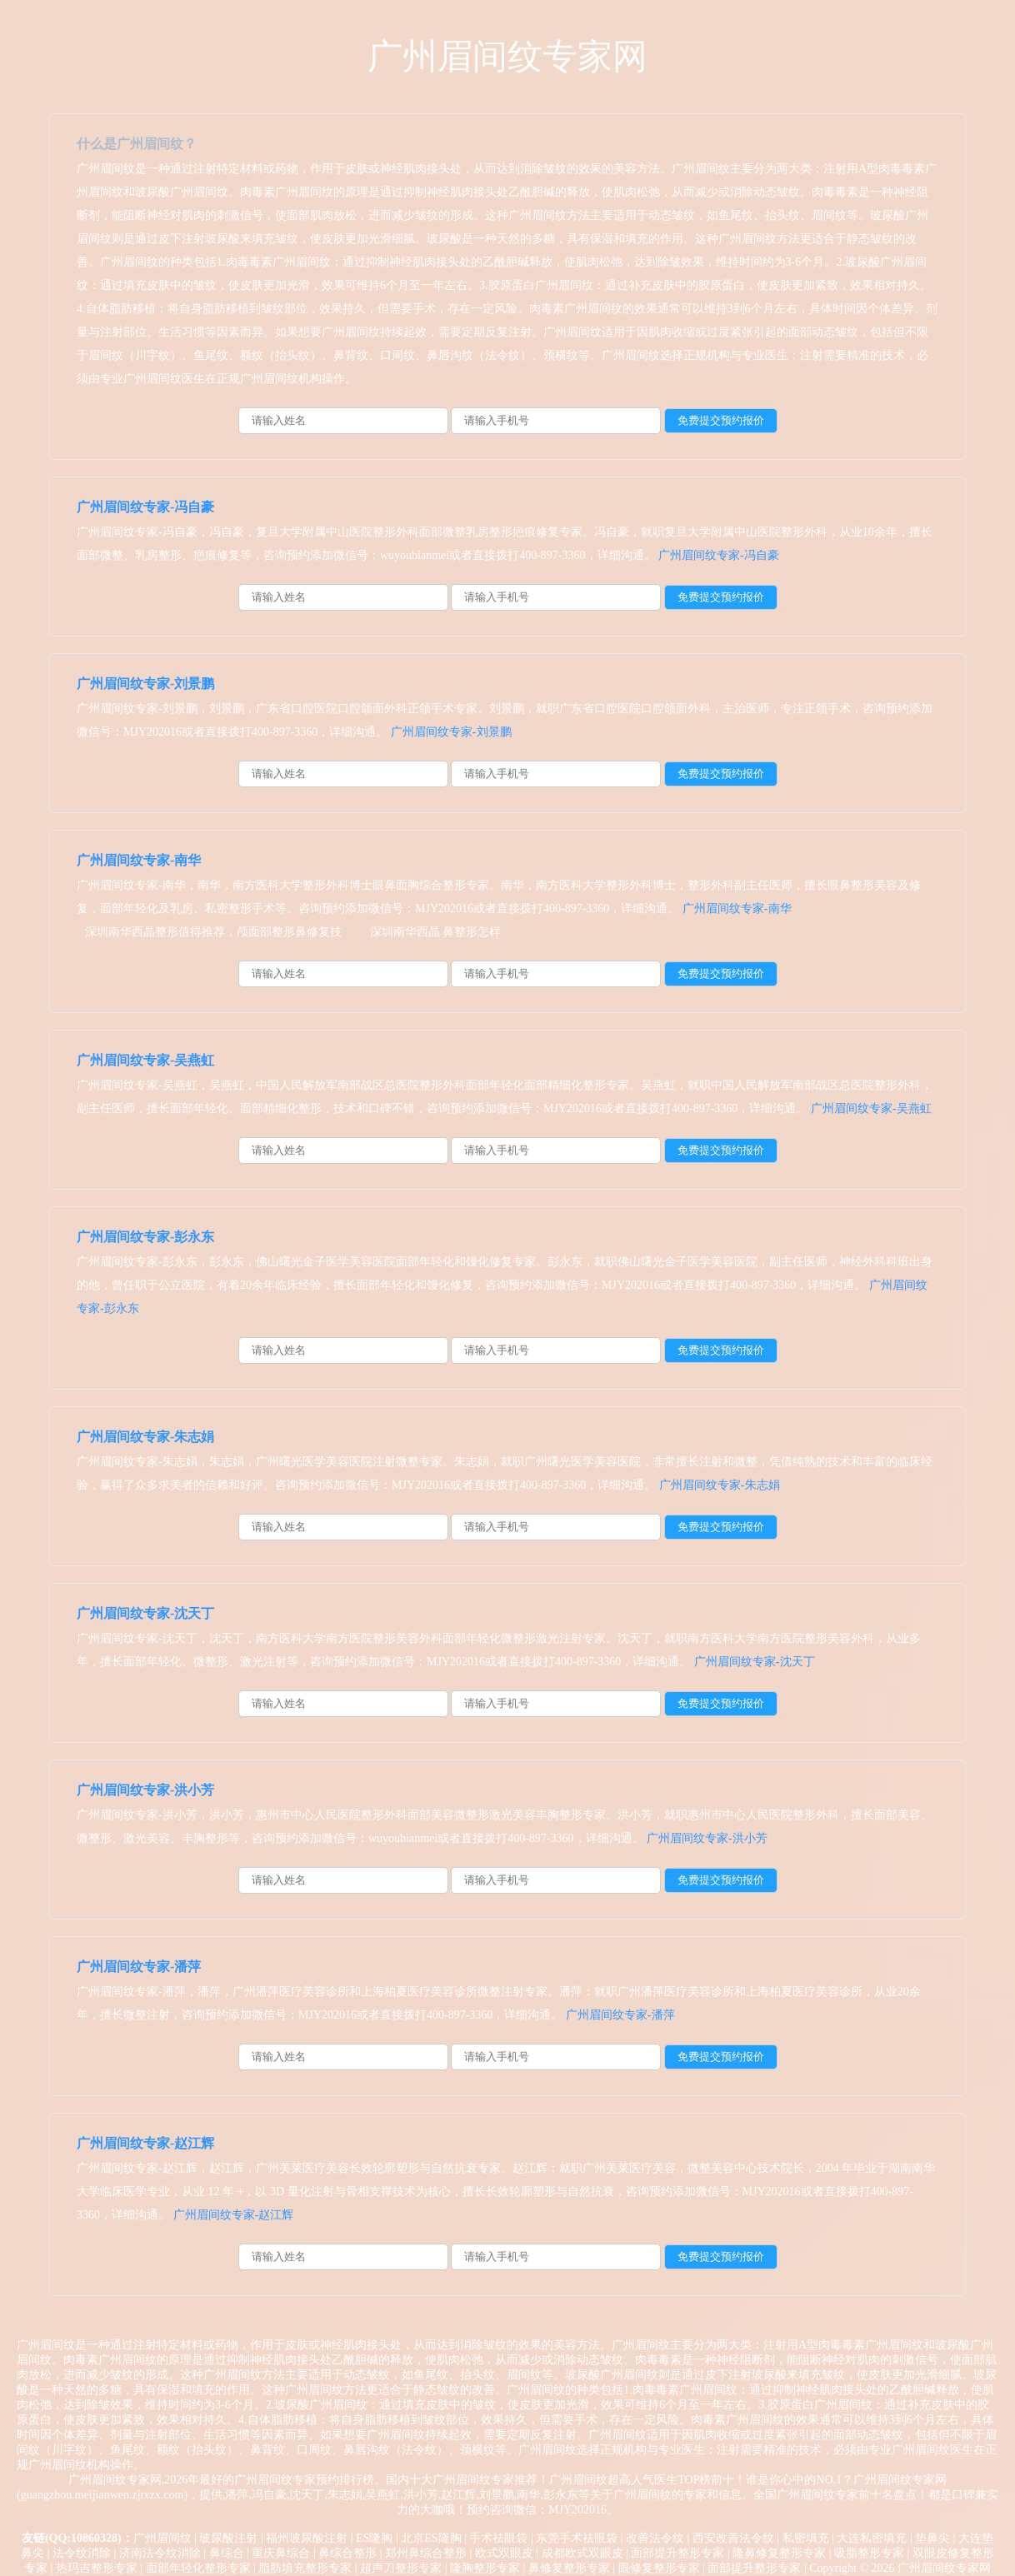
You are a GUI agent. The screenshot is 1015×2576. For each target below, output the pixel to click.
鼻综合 (226, 2553)
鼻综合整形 (347, 2553)
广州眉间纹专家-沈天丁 (145, 1613)
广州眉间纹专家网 (508, 56)
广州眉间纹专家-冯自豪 (145, 507)
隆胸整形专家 (485, 2568)
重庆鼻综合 (281, 2553)
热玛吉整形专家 (97, 2568)
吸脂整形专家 (869, 2553)
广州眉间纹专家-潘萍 (139, 1966)
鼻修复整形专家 (569, 2568)
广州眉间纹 (162, 2538)
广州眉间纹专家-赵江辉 (145, 2143)
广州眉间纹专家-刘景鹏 (145, 683)
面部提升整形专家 (677, 2553)
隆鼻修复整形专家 (779, 2553)
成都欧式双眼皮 (582, 2553)
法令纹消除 (81, 2553)
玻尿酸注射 (228, 2538)
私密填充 (805, 2538)
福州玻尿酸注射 (307, 2538)
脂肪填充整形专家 (305, 2568)
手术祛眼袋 (498, 2538)
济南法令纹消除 (160, 2553)
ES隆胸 (374, 2538)
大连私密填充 (872, 2538)
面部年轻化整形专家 (198, 2568)
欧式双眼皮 (504, 2553)
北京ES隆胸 (431, 2538)
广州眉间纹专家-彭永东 (145, 1237)
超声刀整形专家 (401, 2568)
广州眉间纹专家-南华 (139, 860)
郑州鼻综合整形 (426, 2553)
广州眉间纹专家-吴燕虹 (145, 1060)
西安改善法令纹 (733, 2538)
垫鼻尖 (932, 2538)
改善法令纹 (655, 2538)
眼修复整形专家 (659, 2568)
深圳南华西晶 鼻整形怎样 (436, 932)
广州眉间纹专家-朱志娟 (145, 1437)
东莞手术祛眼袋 (577, 2538)
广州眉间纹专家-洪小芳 (145, 1790)
